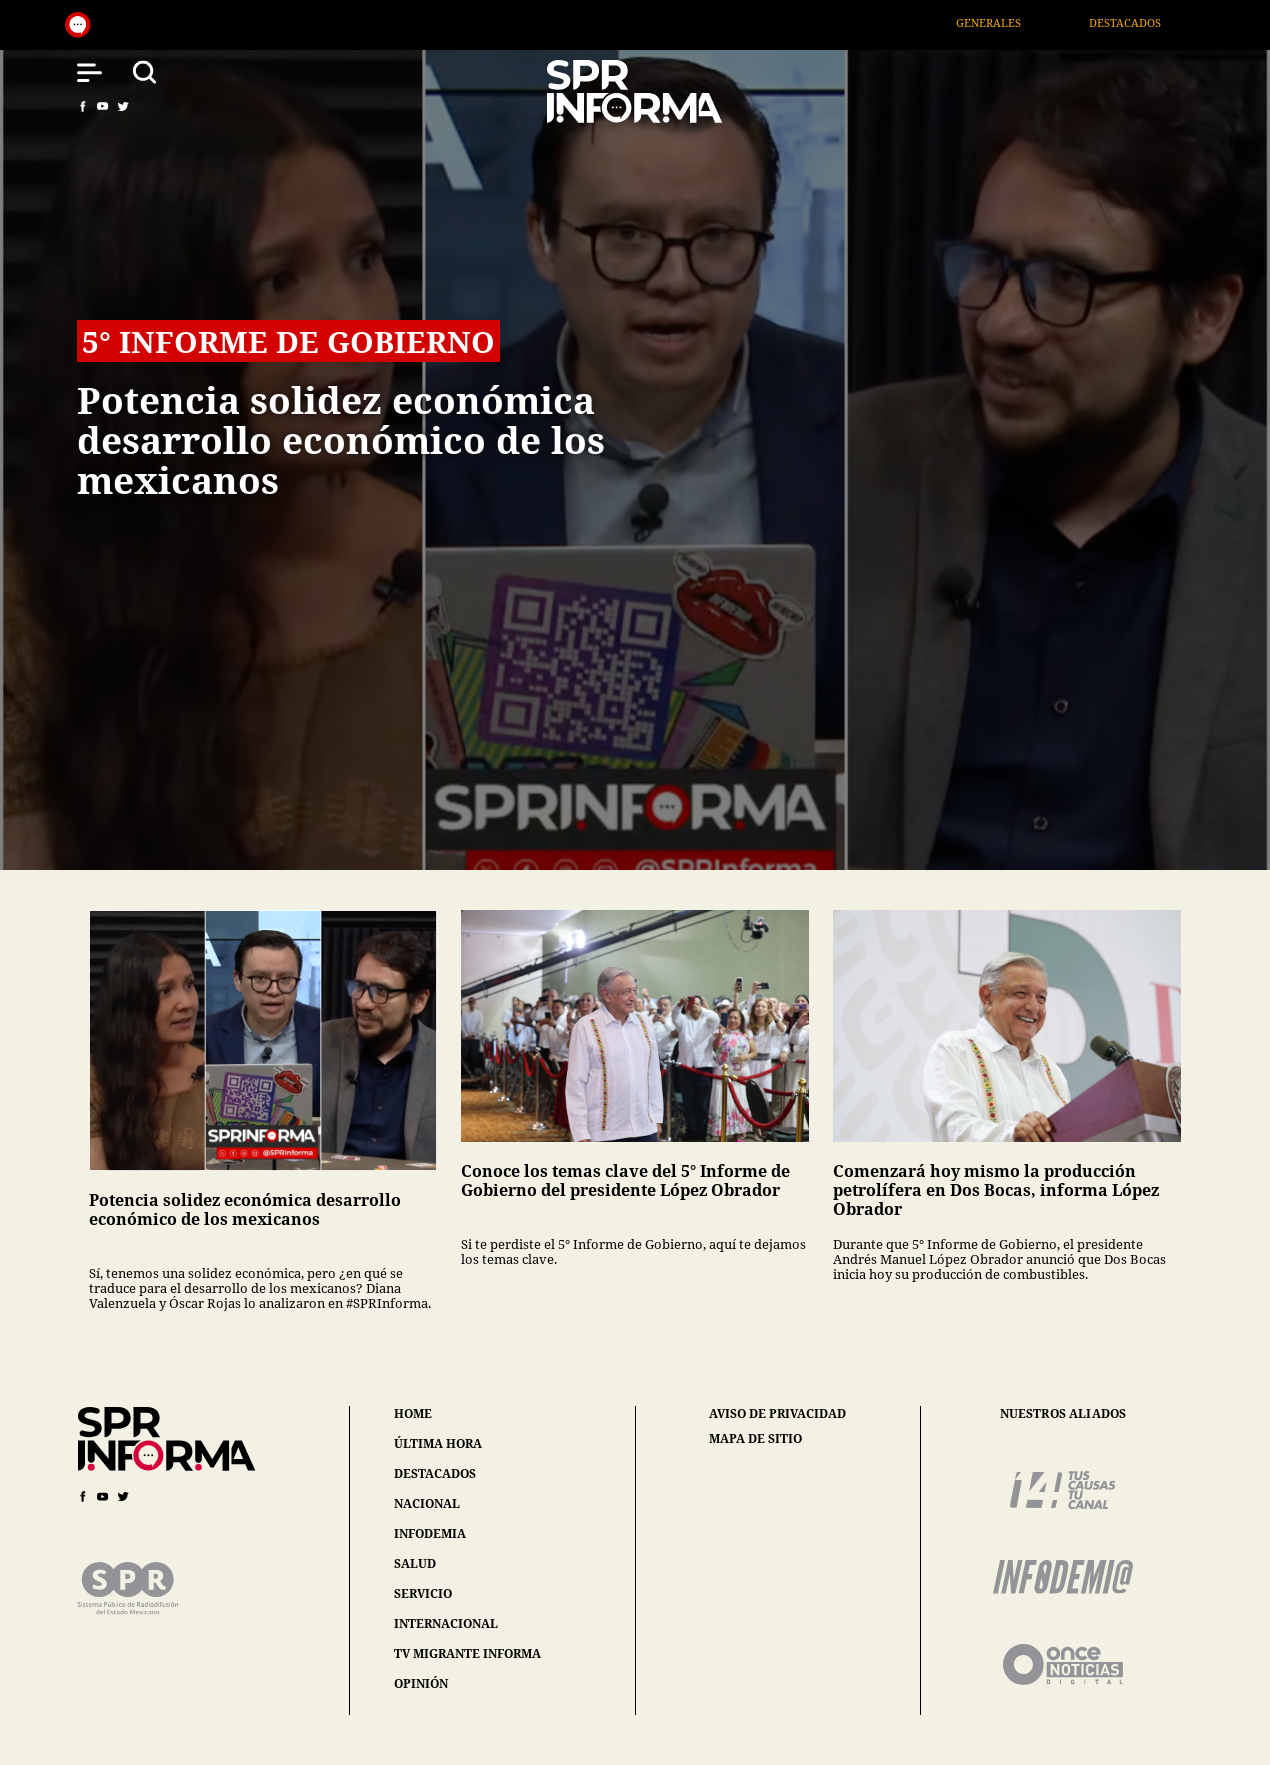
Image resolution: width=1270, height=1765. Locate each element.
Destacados (1145, 22)
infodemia (430, 1533)
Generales (1008, 22)
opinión (421, 1683)
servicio (423, 1593)
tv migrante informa (467, 1653)
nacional (427, 1503)
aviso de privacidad (777, 1414)
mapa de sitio (755, 1439)
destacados (435, 1473)
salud (415, 1563)
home (413, 1413)
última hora (438, 1443)
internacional (446, 1623)
